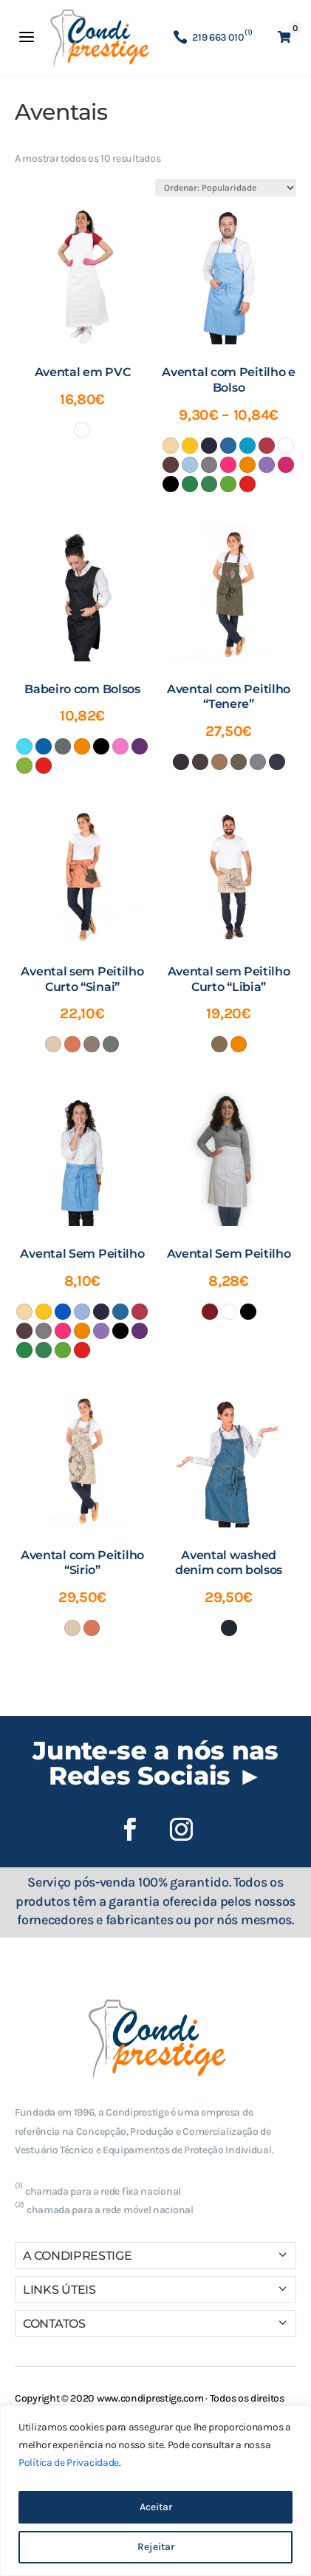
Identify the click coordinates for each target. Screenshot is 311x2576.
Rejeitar (155, 2547)
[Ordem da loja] (225, 188)
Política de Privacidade (68, 2462)
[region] (155, 2490)
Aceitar (156, 2507)
